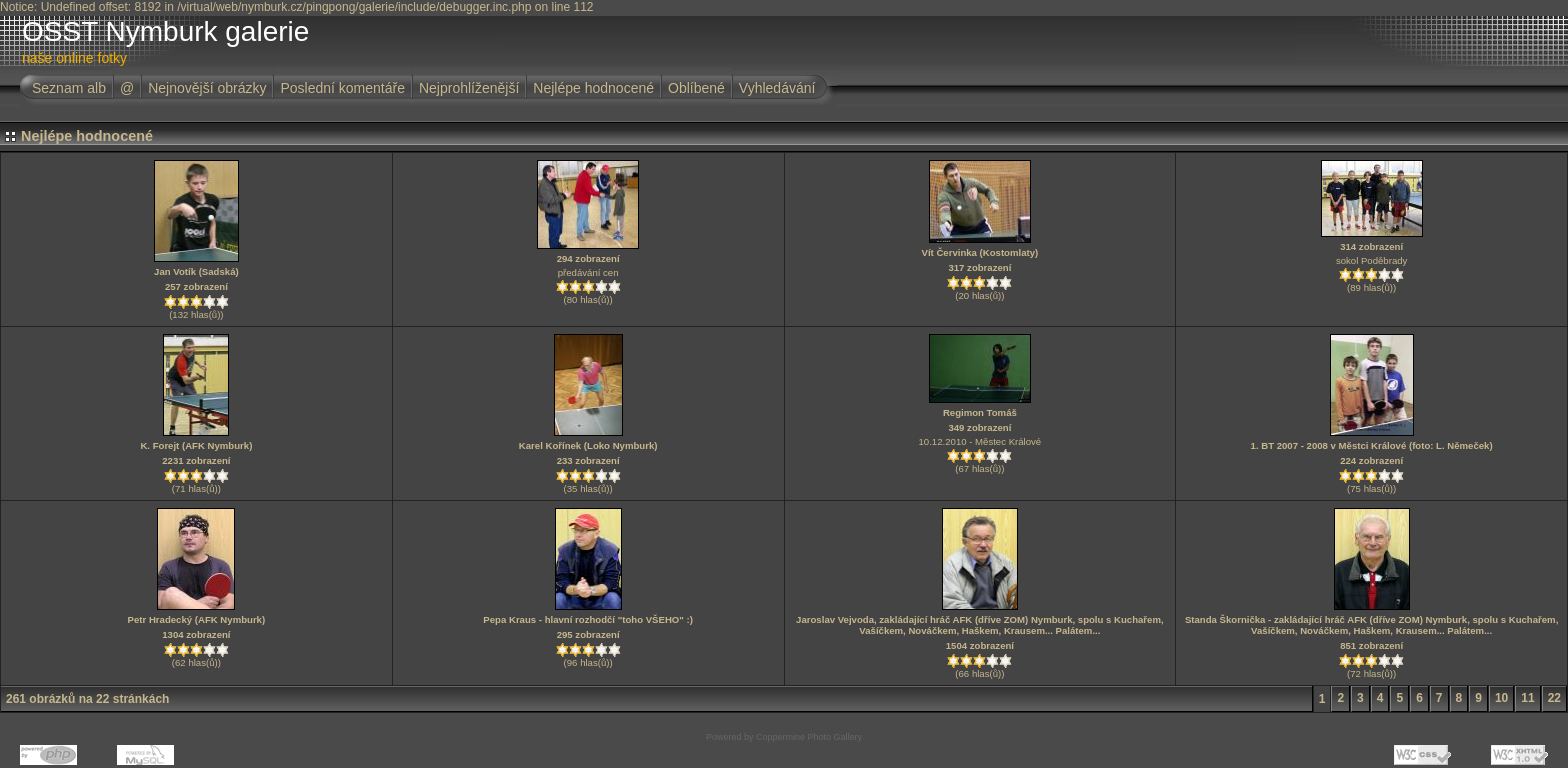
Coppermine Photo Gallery (809, 737)
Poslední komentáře (342, 88)
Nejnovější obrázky (207, 88)
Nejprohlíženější (469, 88)
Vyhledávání (777, 88)
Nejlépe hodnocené (593, 88)
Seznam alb (69, 88)
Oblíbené (696, 88)
